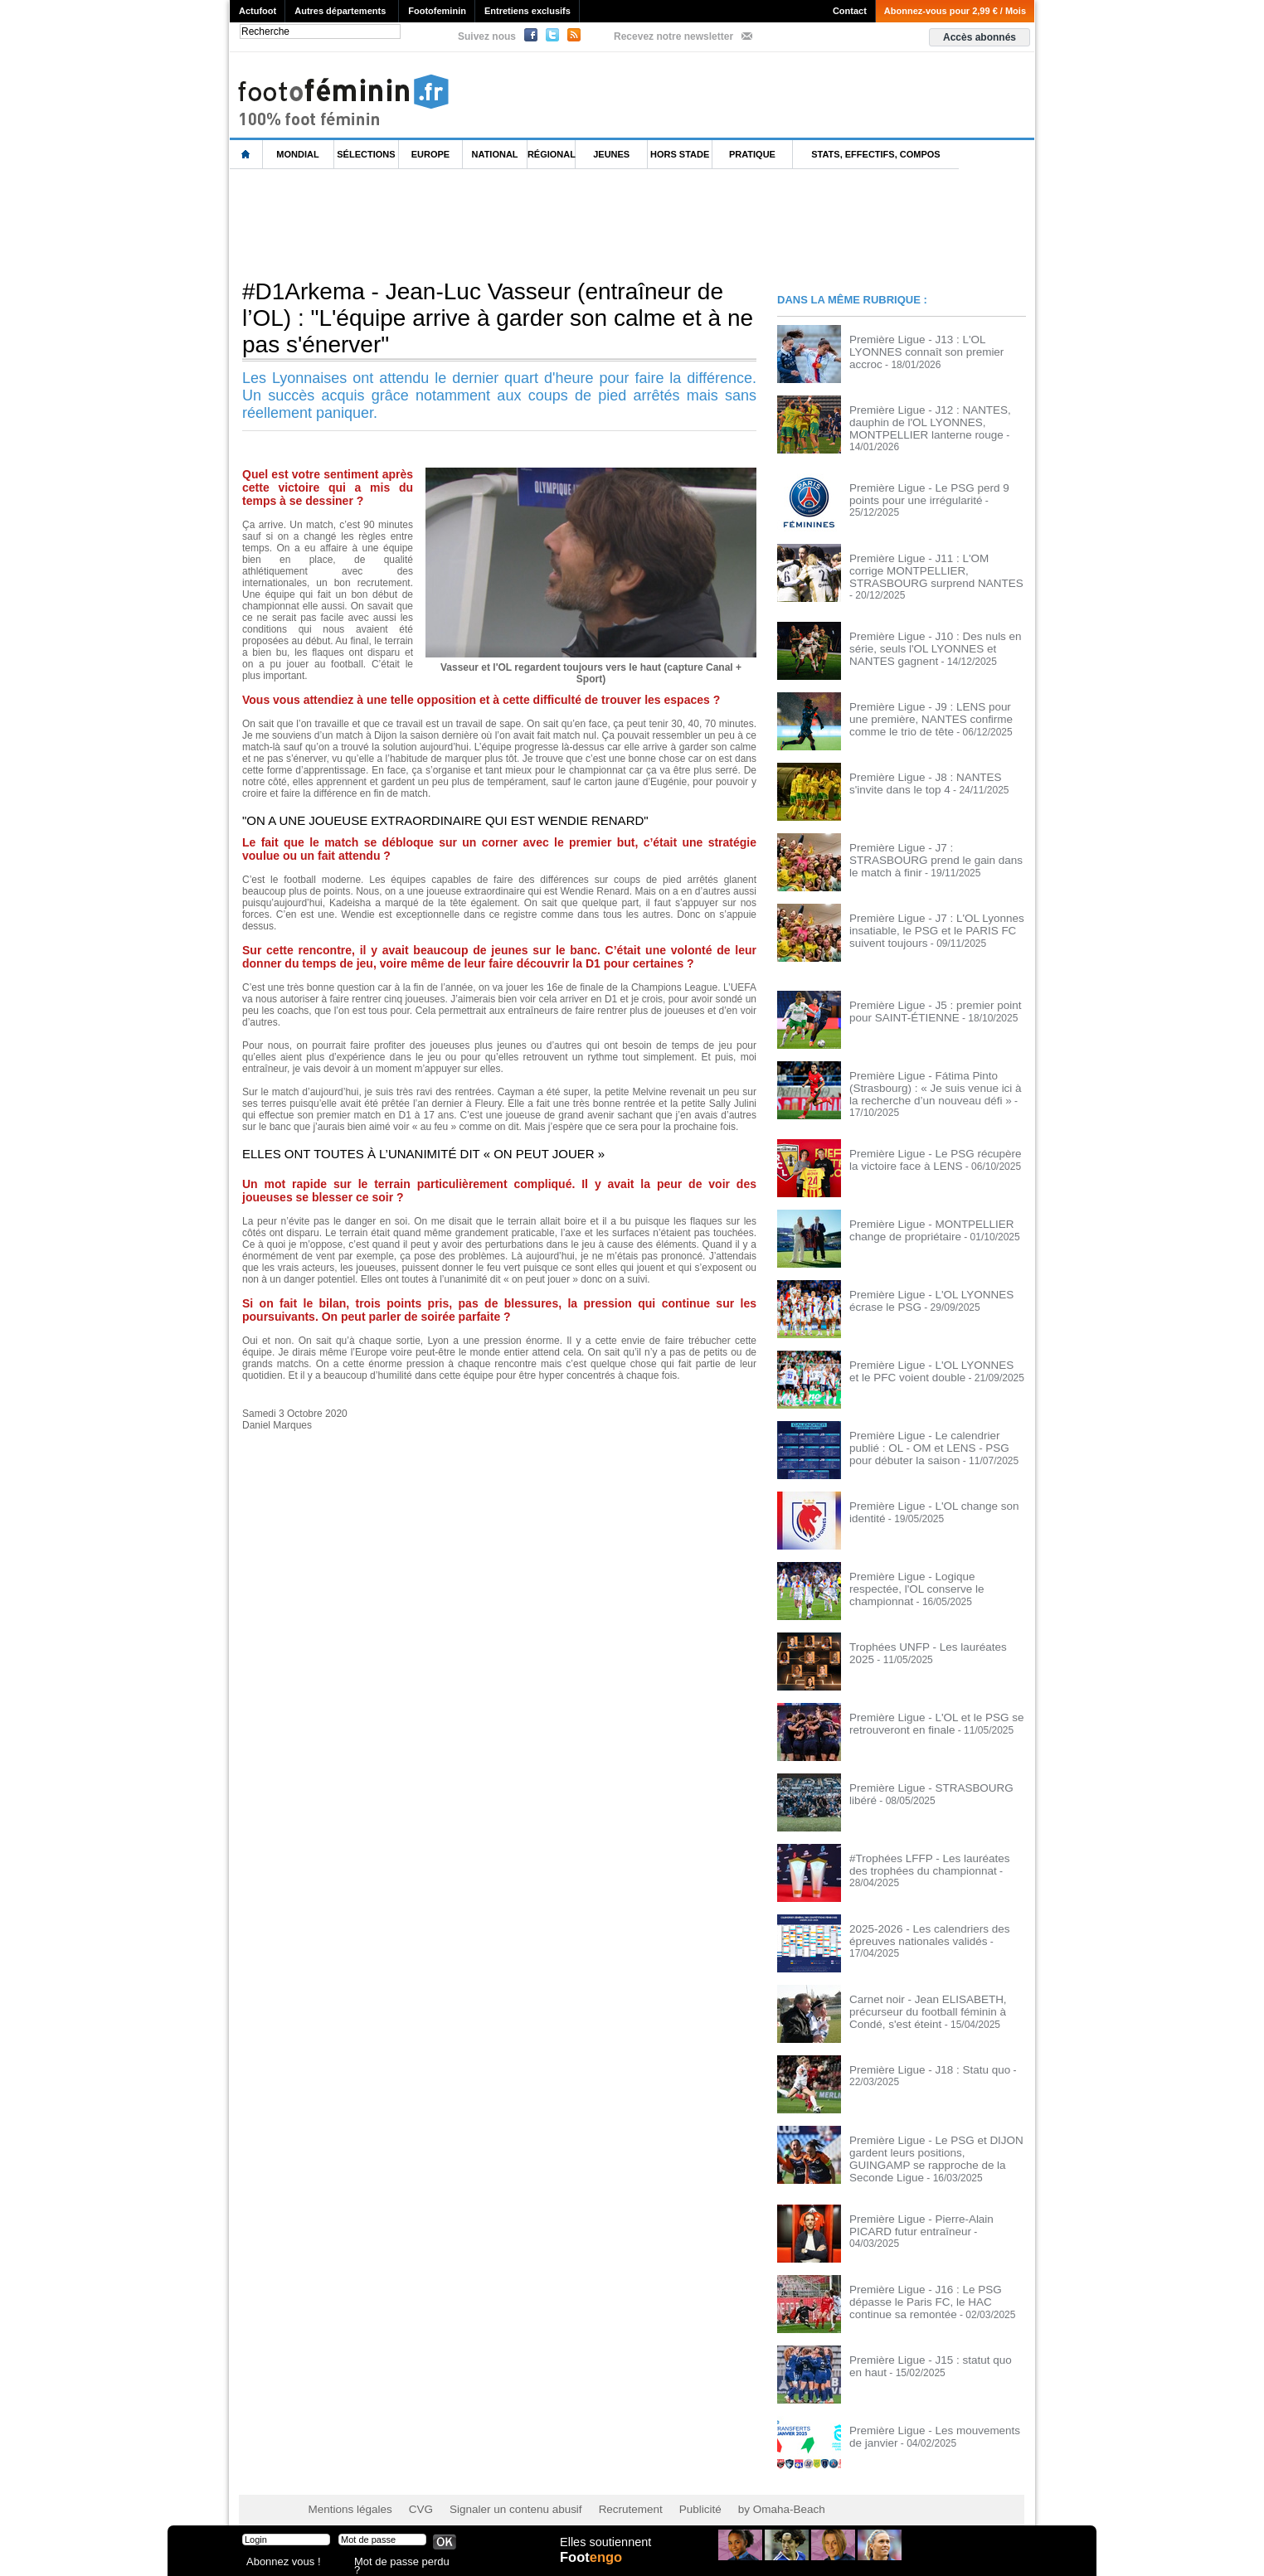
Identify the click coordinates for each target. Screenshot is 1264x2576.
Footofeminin (437, 11)
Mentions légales (346, 2493)
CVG (410, 2493)
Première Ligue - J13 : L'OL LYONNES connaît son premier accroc (934, 345)
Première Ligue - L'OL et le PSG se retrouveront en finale (926, 1710)
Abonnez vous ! (277, 2563)
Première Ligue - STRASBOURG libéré (936, 1775)
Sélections (366, 154)
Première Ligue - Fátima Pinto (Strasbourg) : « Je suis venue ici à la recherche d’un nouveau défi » (931, 1077)
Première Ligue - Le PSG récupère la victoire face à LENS (931, 1146)
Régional (551, 154)
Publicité (664, 2493)
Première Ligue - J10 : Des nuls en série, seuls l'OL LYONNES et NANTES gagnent (936, 637)
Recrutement (601, 2493)
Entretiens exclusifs (527, 11)
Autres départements (340, 11)
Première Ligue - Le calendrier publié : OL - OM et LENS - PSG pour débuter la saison (933, 1434)
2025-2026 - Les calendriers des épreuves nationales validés (920, 1921)
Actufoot (257, 11)
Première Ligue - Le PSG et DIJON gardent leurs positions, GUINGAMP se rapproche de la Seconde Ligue (936, 2139)
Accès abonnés (979, 37)
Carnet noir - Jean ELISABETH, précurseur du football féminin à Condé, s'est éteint (936, 1998)
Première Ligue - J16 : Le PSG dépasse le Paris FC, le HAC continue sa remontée (937, 2285)
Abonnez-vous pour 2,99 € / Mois (955, 11)
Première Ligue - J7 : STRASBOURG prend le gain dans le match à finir (931, 843)
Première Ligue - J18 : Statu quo (921, 2057)
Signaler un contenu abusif (497, 2493)
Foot (594, 2565)
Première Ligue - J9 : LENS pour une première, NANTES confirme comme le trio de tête (935, 708)
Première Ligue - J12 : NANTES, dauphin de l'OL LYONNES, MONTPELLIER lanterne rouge (921, 421)
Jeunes (611, 154)
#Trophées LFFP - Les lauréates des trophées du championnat (930, 1851)
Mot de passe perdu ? (398, 2563)
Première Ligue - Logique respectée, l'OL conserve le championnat (929, 1569)
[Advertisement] (532, 223)
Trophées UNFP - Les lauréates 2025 (931, 1634)
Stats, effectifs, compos (875, 154)
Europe (430, 154)
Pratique (752, 154)
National (495, 154)
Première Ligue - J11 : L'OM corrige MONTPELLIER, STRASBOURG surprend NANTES (928, 567)
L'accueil (246, 154)
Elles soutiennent (604, 2548)
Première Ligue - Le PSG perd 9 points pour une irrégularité (935, 490)
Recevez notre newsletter (673, 36)
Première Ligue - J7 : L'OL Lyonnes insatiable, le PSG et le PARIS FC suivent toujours (927, 919)
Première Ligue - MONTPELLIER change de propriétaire (922, 1217)
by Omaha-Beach (738, 2493)
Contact (850, 11)
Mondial (297, 154)
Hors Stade (679, 154)
